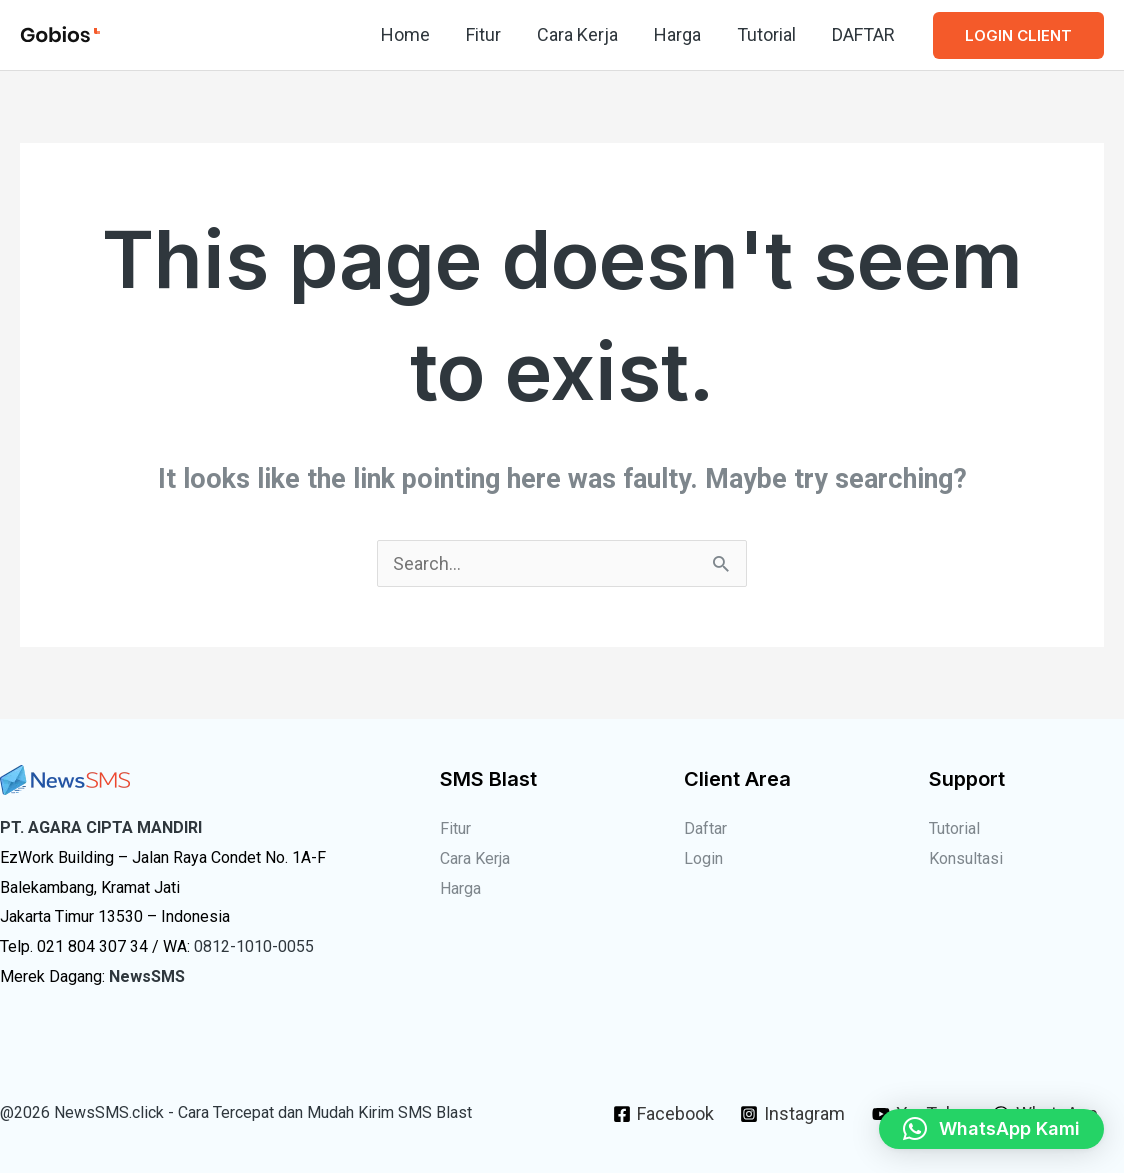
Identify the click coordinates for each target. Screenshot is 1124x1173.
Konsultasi (966, 858)
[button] (1018, 35)
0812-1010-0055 (254, 946)
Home (405, 34)
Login (703, 858)
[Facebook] (663, 1114)
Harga (677, 34)
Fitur (483, 34)
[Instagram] (792, 1114)
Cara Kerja (577, 34)
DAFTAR (863, 34)
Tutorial (766, 34)
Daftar (705, 828)
